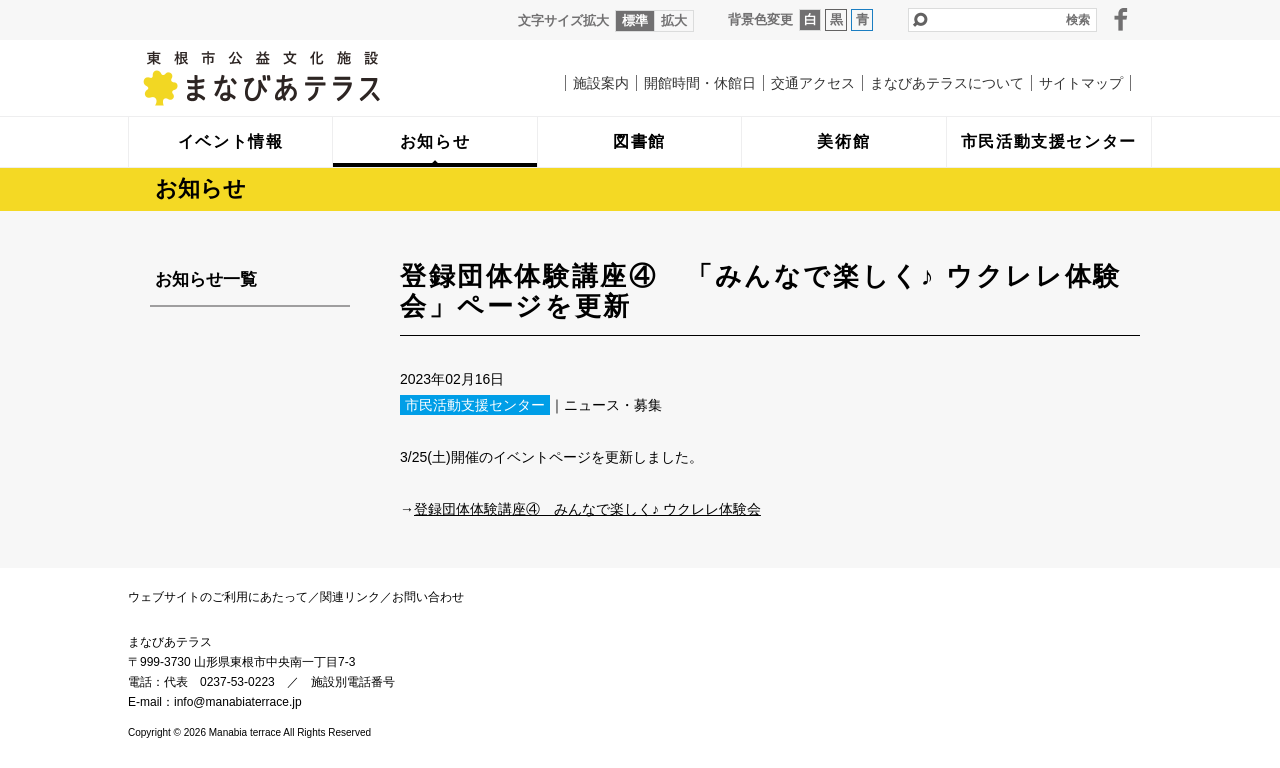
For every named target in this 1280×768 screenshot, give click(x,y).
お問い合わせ (428, 597)
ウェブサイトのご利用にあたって (218, 597)
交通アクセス (813, 83)
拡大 (674, 20)
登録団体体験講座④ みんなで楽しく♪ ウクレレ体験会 (587, 509)
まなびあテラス (303, 78)
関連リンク (350, 597)
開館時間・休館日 (700, 83)
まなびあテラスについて (947, 83)
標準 (635, 20)
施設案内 (601, 83)
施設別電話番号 (353, 682)
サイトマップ (1081, 83)
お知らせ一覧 (206, 279)
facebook (1121, 19)
